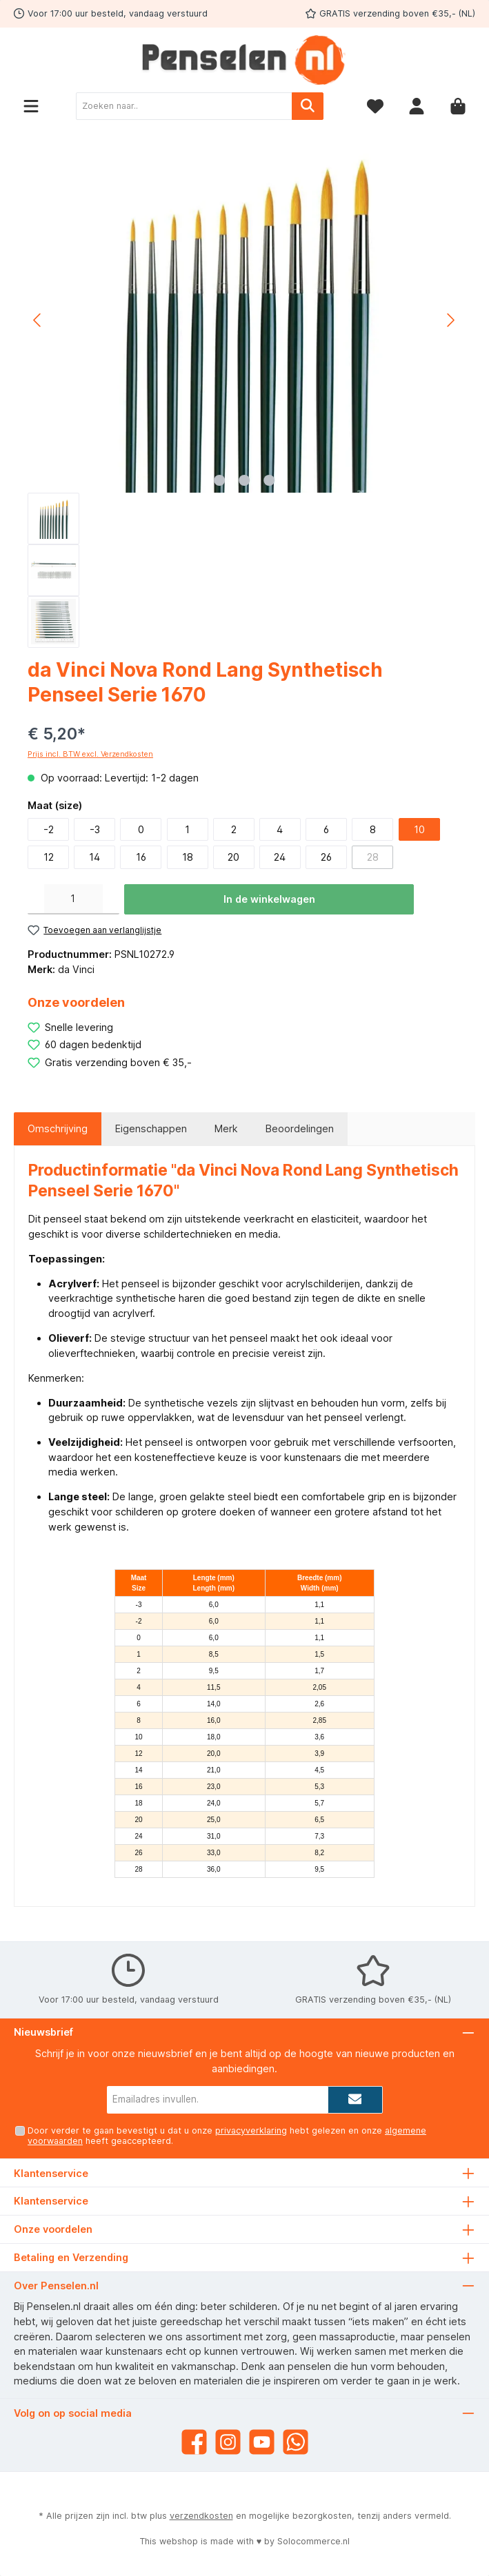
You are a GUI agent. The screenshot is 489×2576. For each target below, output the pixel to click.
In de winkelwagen (269, 899)
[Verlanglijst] (375, 106)
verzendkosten (201, 2516)
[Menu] (31, 106)
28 (373, 857)
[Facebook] (194, 2441)
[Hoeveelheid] (73, 899)
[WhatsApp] (295, 2441)
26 (326, 857)
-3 (95, 829)
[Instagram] (227, 2441)
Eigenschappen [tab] (151, 1128)
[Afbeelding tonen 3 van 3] (269, 480)
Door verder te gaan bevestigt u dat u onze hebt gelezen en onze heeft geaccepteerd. (227, 2135)
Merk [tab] (226, 1128)
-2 (48, 829)
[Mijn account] (416, 106)
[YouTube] (261, 2441)
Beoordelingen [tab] (300, 1128)
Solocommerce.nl (313, 2541)
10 (419, 829)
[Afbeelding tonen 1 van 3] (219, 480)
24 (280, 857)
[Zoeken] (307, 106)
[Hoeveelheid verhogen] (111, 899)
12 (48, 857)
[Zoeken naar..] (184, 106)
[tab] (57, 1128)
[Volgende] (450, 320)
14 (94, 857)
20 (233, 857)
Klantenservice (51, 2201)
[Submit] (355, 2100)
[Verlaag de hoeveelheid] (36, 899)
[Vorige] (38, 320)
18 (187, 857)
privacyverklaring (251, 2130)
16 (141, 857)
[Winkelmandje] (458, 106)
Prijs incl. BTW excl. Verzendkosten (90, 754)
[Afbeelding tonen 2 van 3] (244, 480)
